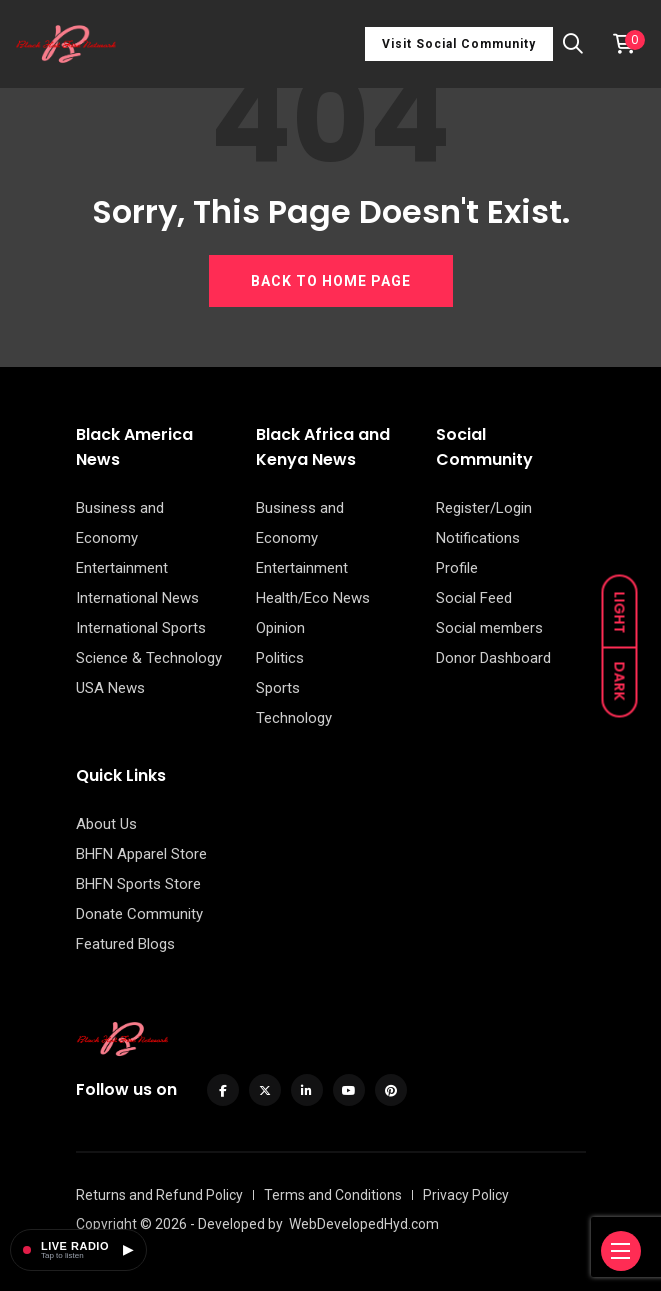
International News (137, 598)
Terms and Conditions (333, 1195)
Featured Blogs (125, 944)
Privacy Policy (466, 1195)
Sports (278, 688)
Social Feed (474, 598)
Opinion (280, 628)
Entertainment (122, 568)
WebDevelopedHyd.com (364, 1224)
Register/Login (484, 508)
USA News (110, 688)
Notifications (478, 538)
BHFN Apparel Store (141, 854)
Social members (489, 628)
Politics (280, 658)
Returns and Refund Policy (159, 1195)
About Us (106, 824)
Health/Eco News (313, 598)
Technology (294, 718)
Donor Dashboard (493, 658)
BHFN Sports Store (138, 884)
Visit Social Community (459, 44)
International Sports (141, 628)
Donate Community (139, 914)
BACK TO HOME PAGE (331, 281)
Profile (457, 568)
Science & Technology (149, 658)
